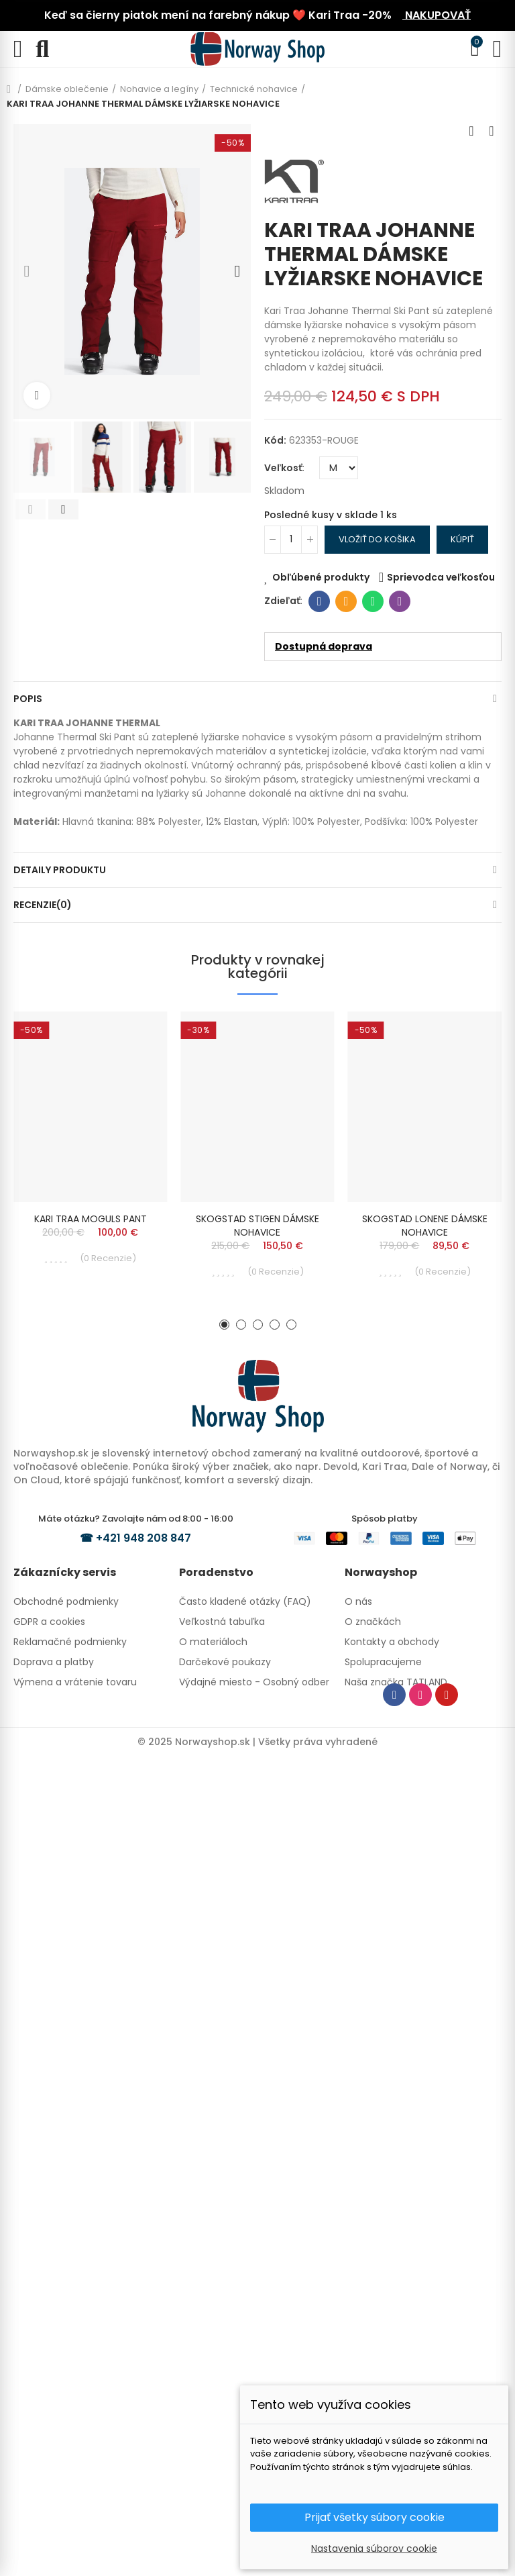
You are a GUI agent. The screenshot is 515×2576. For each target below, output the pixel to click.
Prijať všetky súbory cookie (374, 2517)
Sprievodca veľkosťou (441, 577)
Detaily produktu (59, 870)
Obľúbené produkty (320, 577)
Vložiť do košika (377, 539)
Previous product (471, 131)
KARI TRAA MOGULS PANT (90, 1219)
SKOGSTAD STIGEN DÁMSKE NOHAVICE (257, 1225)
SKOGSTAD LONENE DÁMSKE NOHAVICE (425, 1225)
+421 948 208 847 (143, 1538)
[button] (26, 271)
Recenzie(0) (42, 904)
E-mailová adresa (346, 601)
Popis (27, 698)
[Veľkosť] (338, 467)
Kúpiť (462, 539)
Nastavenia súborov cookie (374, 2548)
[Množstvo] (291, 540)
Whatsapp (373, 601)
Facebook (319, 601)
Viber (400, 601)
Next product (491, 131)
